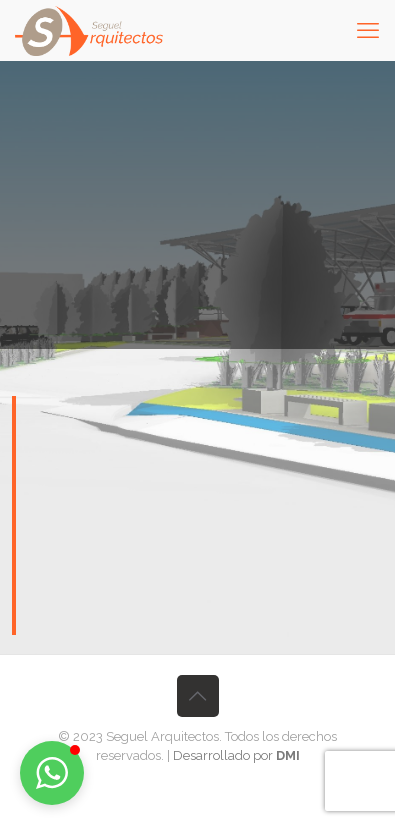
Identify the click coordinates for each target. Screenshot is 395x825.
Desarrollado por (236, 755)
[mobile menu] (368, 30)
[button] (52, 773)
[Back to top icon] (198, 696)
